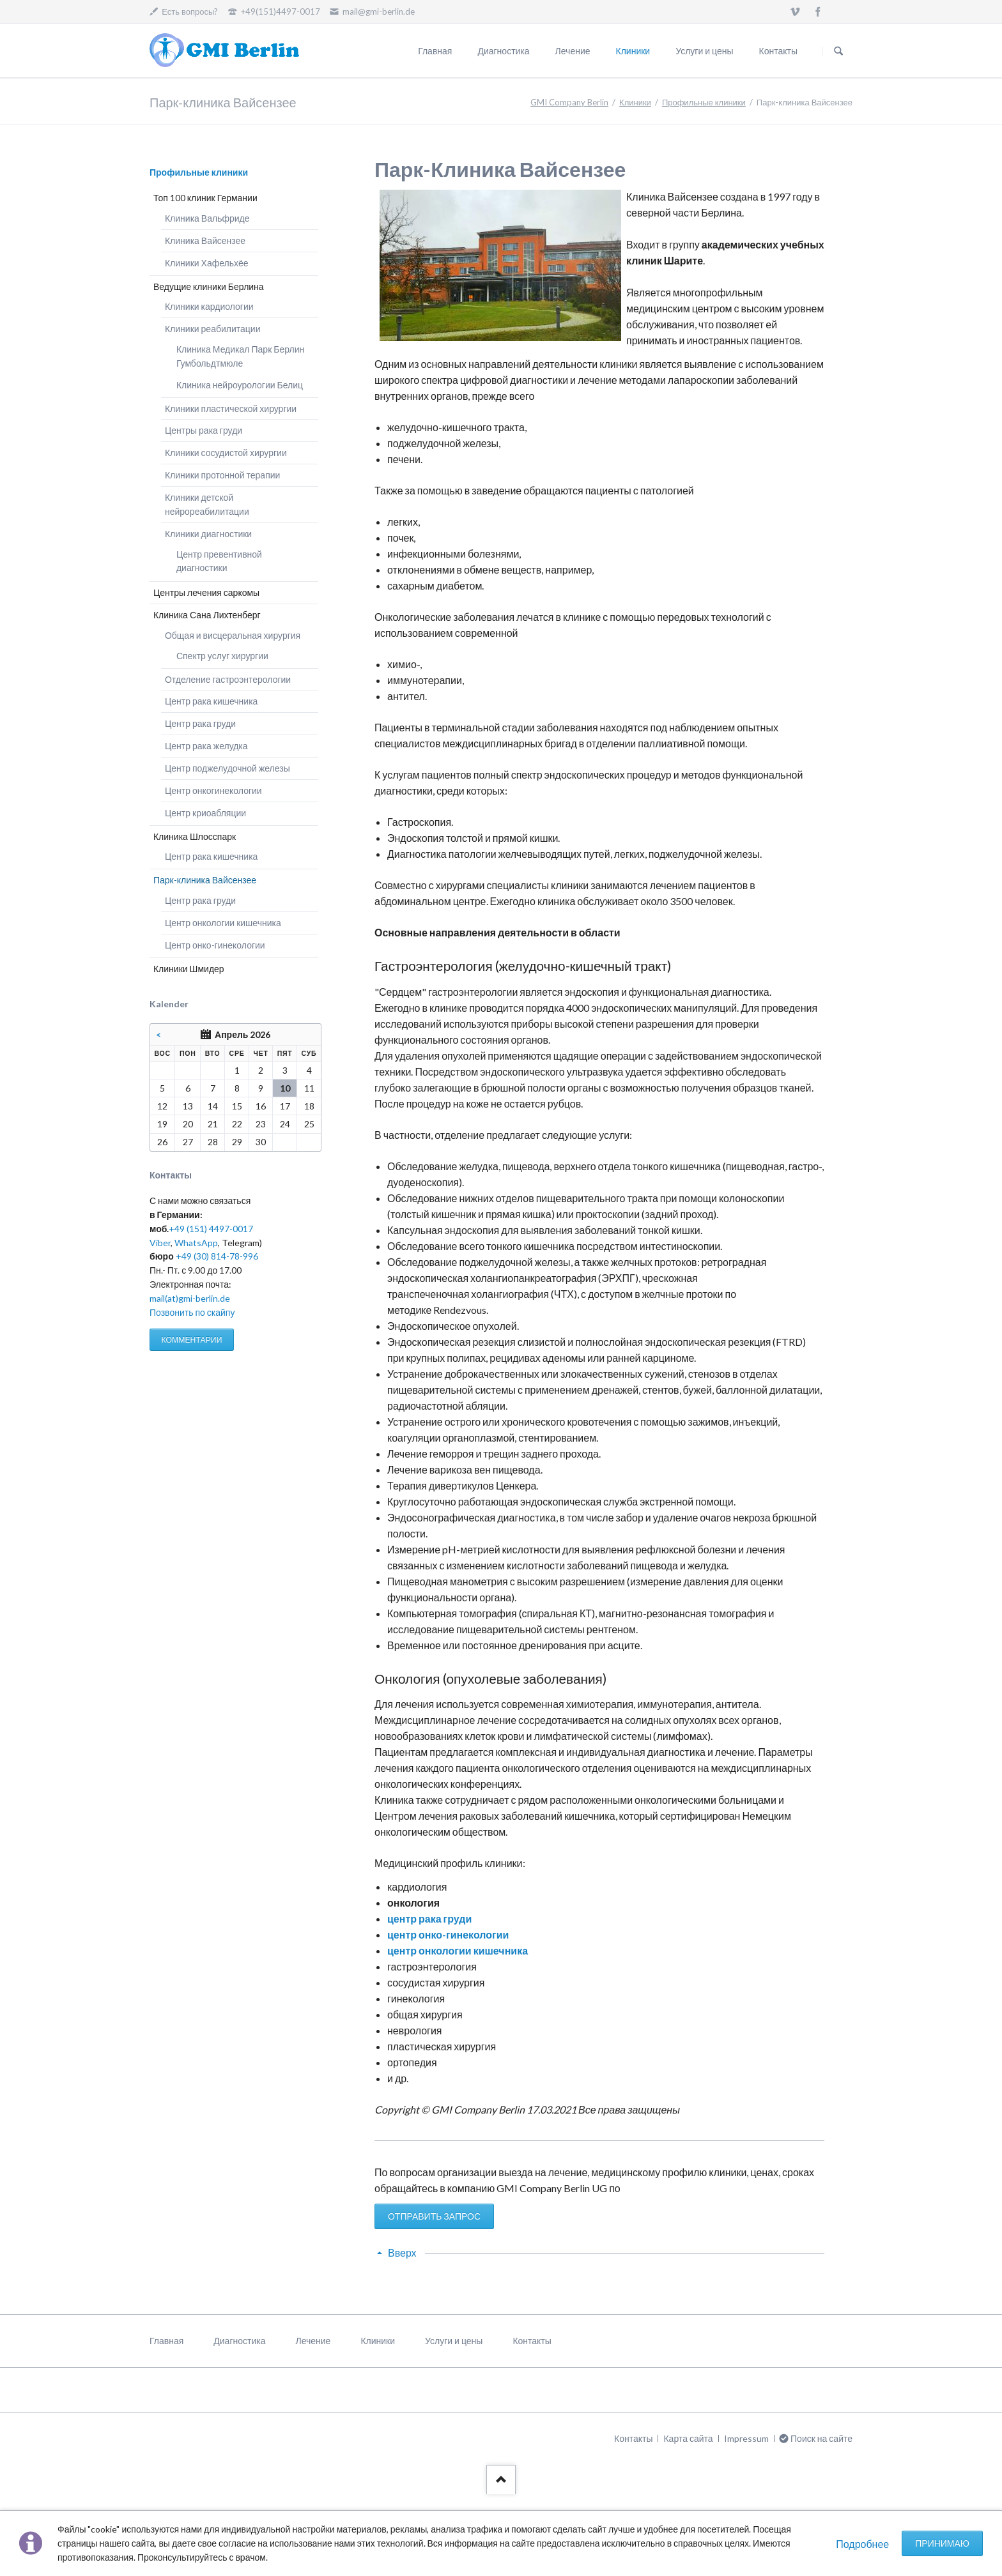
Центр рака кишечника (211, 701)
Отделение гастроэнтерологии (228, 679)
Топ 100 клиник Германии (205, 197)
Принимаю (942, 2543)
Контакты (778, 50)
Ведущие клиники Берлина (208, 286)
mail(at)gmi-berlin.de (190, 1298)
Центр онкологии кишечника (223, 922)
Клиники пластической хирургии (231, 408)
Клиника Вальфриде (207, 218)
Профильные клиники (704, 102)
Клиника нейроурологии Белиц (239, 384)
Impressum (746, 2438)
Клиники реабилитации (213, 328)
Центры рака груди (203, 430)
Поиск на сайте (838, 51)
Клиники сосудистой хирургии (226, 452)
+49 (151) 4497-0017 (211, 1228)
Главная (435, 50)
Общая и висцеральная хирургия (232, 635)
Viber (160, 1242)
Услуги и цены (704, 50)
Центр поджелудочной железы (227, 768)
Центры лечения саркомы (206, 592)
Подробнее (862, 2544)
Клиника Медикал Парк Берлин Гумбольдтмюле (240, 356)
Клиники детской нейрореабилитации (207, 504)
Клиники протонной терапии (222, 474)
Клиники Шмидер (188, 968)
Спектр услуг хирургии (222, 655)
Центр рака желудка (206, 745)
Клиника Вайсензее (205, 240)
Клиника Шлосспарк (194, 836)
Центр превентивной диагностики (219, 561)
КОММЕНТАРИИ (191, 1340)
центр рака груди (429, 1918)
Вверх (402, 2252)
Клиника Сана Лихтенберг (207, 614)
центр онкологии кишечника (457, 1950)
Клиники (633, 50)
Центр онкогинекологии (213, 790)
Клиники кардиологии (209, 306)
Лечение (572, 50)
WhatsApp (196, 1242)
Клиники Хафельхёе (207, 262)
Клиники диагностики (208, 533)
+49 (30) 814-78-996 (217, 1256)
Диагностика (503, 50)
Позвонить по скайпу (192, 1312)
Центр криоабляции (205, 812)
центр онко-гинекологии (448, 1934)
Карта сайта (688, 2438)
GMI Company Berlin (569, 102)
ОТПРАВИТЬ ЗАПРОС (434, 2216)
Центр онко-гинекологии (215, 945)
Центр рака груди (200, 723)
